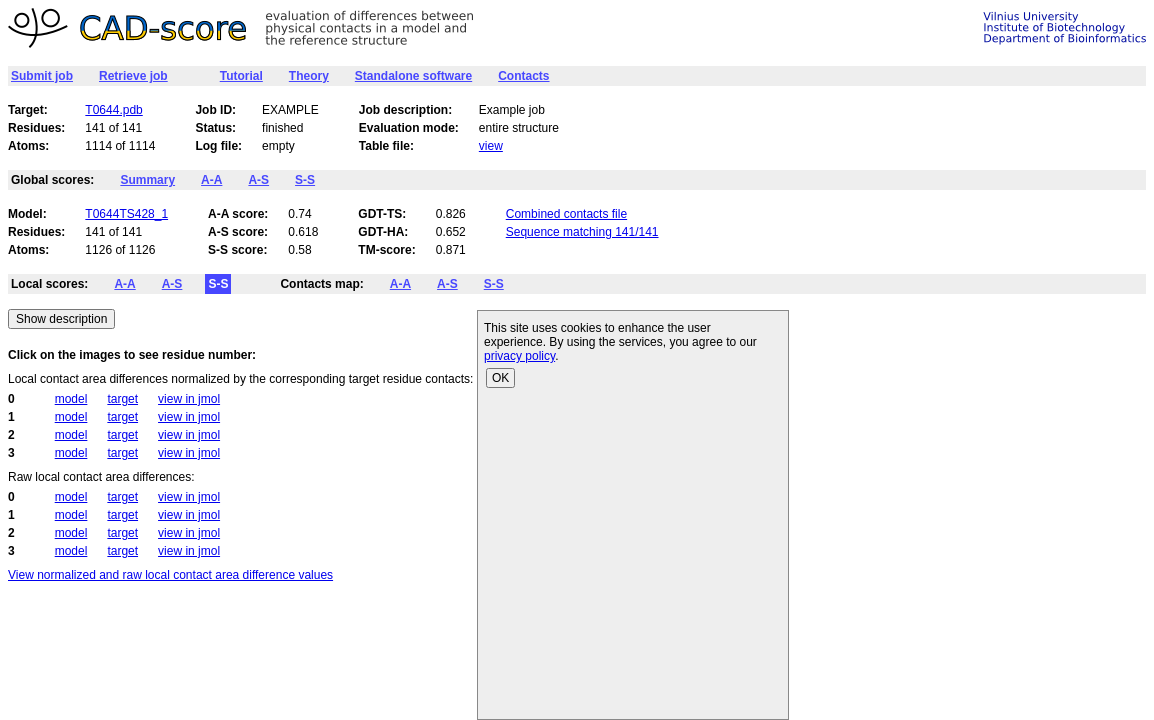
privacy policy (519, 356)
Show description (61, 319)
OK (500, 378)
